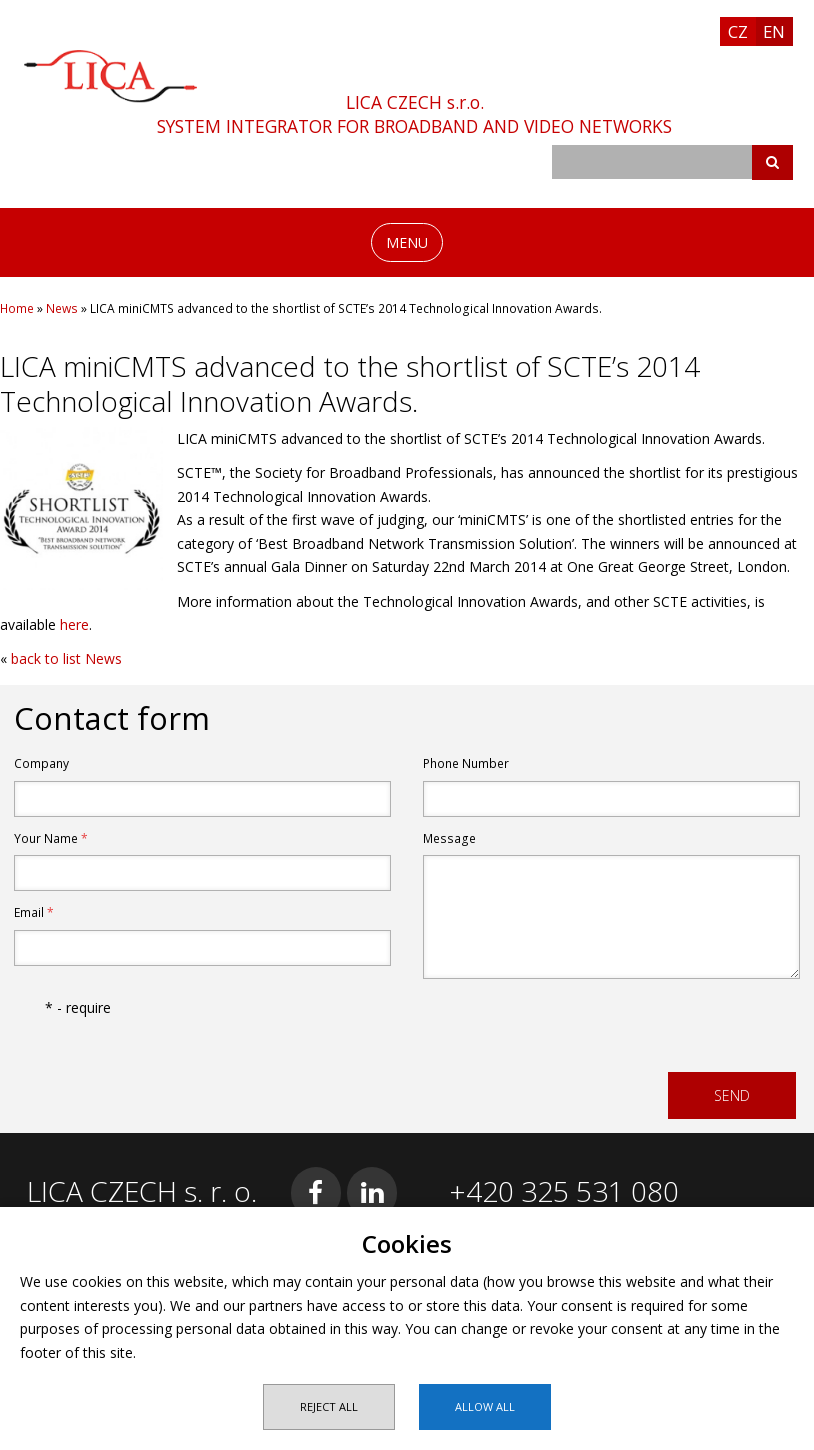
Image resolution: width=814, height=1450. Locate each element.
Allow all (485, 1406)
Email (34, 912)
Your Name (51, 838)
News (62, 308)
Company (41, 763)
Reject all (329, 1406)
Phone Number (466, 763)
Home (17, 308)
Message (449, 838)
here (74, 624)
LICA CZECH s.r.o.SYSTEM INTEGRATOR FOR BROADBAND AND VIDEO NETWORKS (414, 114)
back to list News (66, 658)
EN (774, 31)
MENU (407, 242)
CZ (738, 31)
